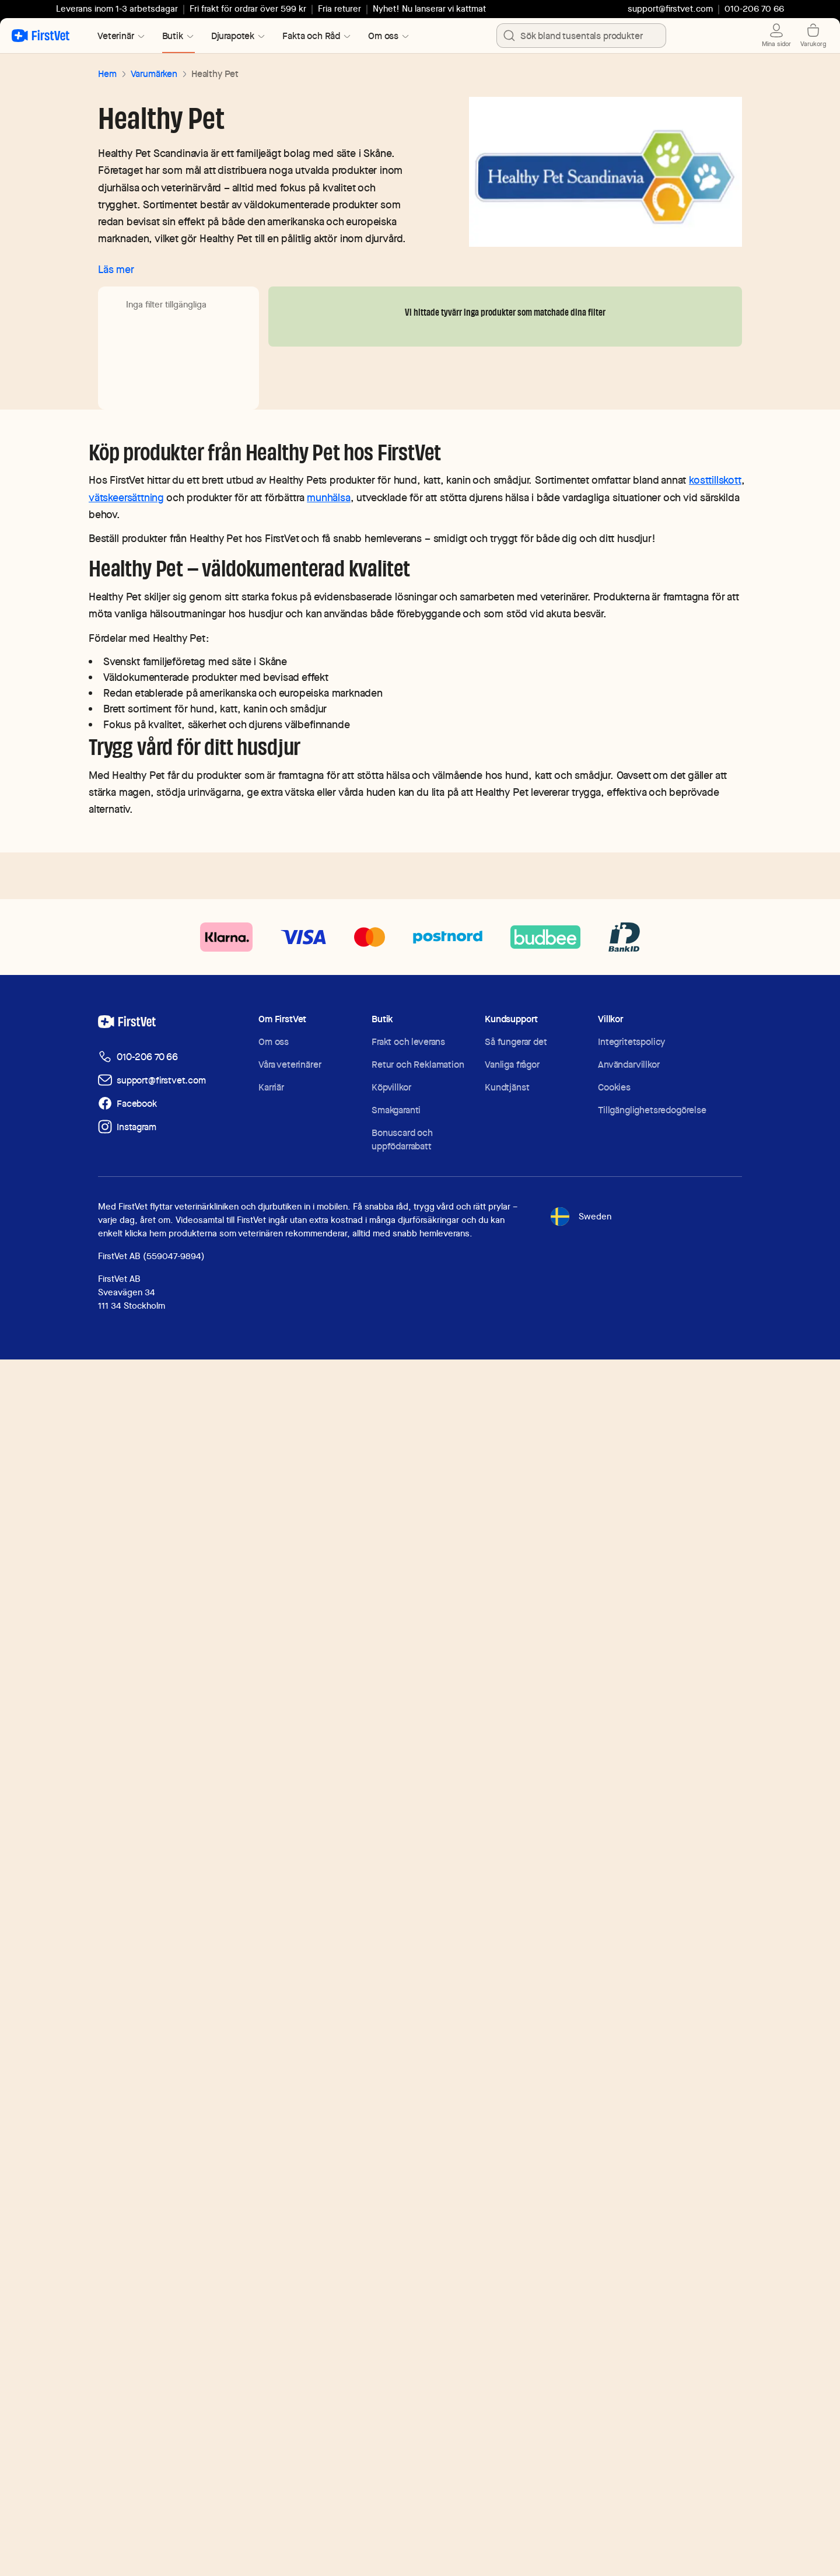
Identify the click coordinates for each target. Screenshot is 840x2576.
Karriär (271, 2304)
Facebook (137, 2320)
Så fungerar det (516, 2258)
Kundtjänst (507, 2304)
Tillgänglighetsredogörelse (652, 2326)
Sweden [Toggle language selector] (579, 2433)
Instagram (136, 2343)
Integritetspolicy (631, 2258)
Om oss (273, 2258)
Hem (107, 74)
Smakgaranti (396, 2326)
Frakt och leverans (408, 2258)
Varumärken (154, 74)
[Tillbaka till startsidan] (40, 35)
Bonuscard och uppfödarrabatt (402, 2356)
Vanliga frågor (512, 2281)
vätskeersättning (126, 1714)
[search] (509, 36)
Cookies (614, 2304)
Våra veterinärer (289, 2281)
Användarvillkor (629, 2281)
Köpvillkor (391, 2304)
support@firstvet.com (670, 9)
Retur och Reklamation (418, 2281)
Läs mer (116, 269)
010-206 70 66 (147, 2273)
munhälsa (329, 1714)
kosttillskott (715, 1696)
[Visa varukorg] (819, 35)
